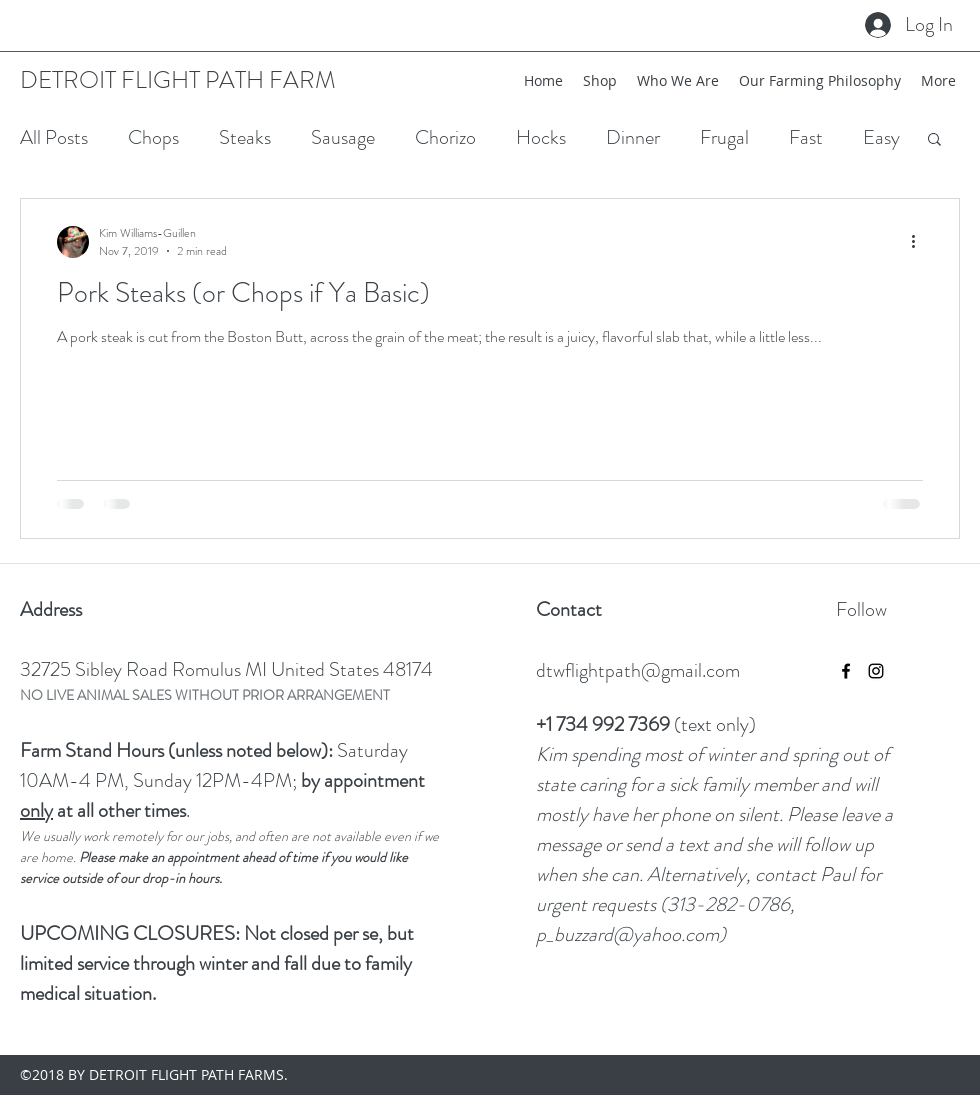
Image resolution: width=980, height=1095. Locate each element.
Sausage (343, 137)
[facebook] (846, 671)
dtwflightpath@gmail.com (638, 670)
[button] (934, 140)
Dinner (633, 137)
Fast (806, 137)
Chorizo (445, 137)
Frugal (724, 137)
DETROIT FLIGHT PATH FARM (178, 80)
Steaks (245, 137)
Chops (153, 137)
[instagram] (876, 671)
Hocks (541, 137)
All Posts (54, 137)
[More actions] (920, 242)
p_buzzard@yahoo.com (627, 934)
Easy (881, 137)
